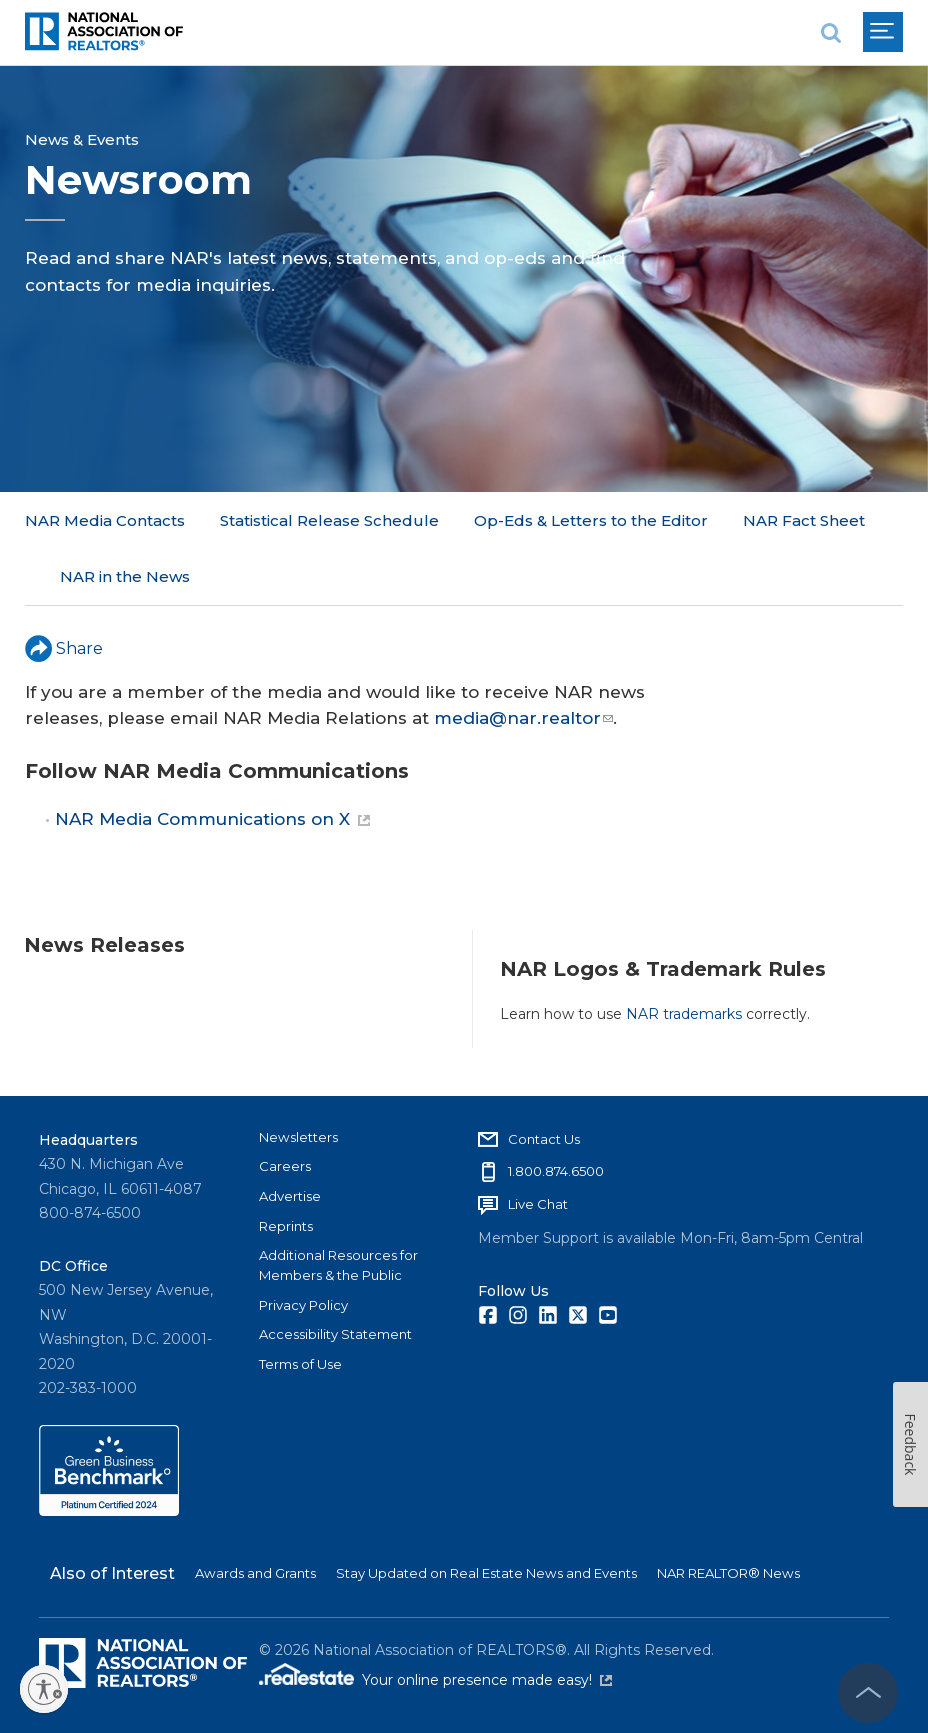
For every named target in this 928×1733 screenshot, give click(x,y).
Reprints (286, 1225)
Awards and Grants (255, 1573)
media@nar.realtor (523, 661)
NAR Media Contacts (105, 520)
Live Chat (538, 1204)
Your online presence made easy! (487, 1680)
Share (64, 591)
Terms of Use (300, 1364)
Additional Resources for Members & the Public (338, 1265)
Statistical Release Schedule (329, 520)
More (495, 520)
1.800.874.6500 (556, 1171)
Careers (285, 1166)
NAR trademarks (684, 957)
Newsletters (298, 1136)
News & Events (82, 139)
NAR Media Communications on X (212, 763)
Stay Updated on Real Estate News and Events (486, 1573)
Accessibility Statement (335, 1334)
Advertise (290, 1195)
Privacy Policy (303, 1304)
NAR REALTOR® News (728, 1573)
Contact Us (544, 1138)
